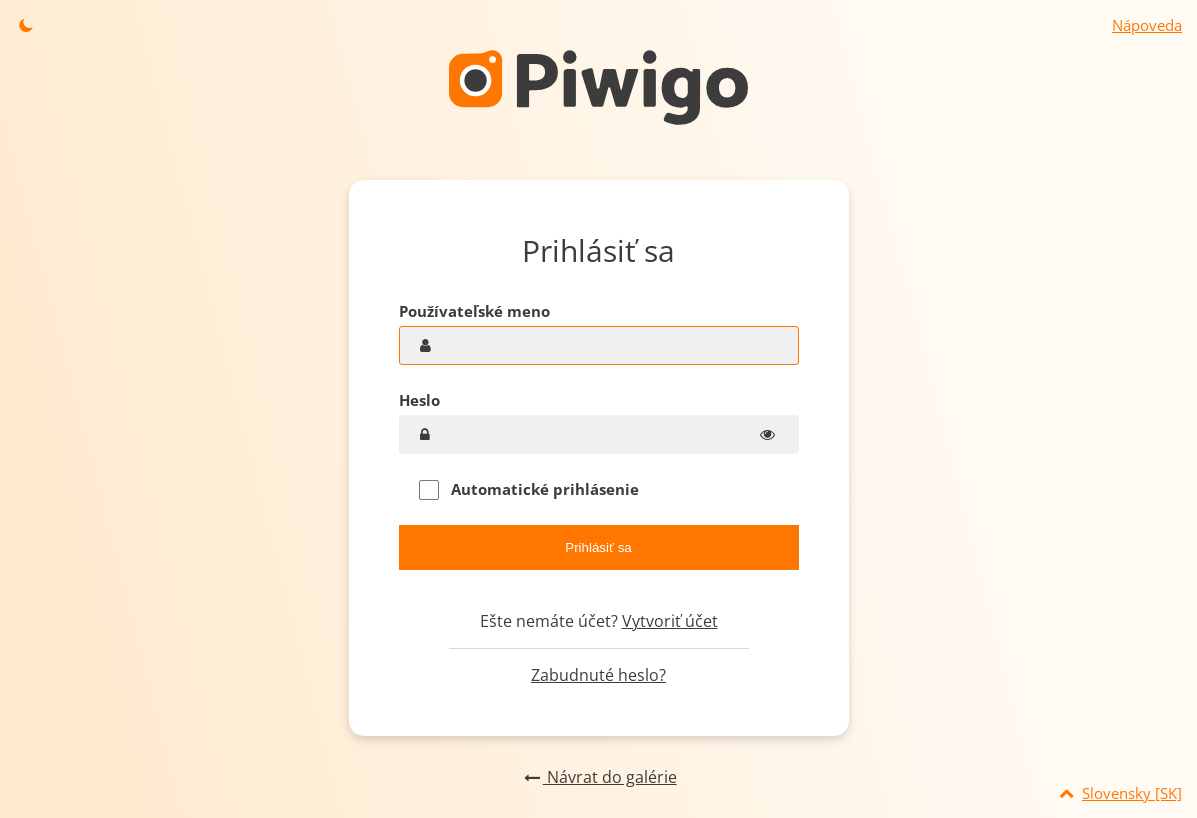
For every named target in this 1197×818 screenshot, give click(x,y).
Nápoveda (1147, 25)
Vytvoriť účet (670, 621)
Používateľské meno (474, 311)
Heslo (419, 400)
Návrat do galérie (598, 777)
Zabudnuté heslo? (598, 675)
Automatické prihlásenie (529, 489)
